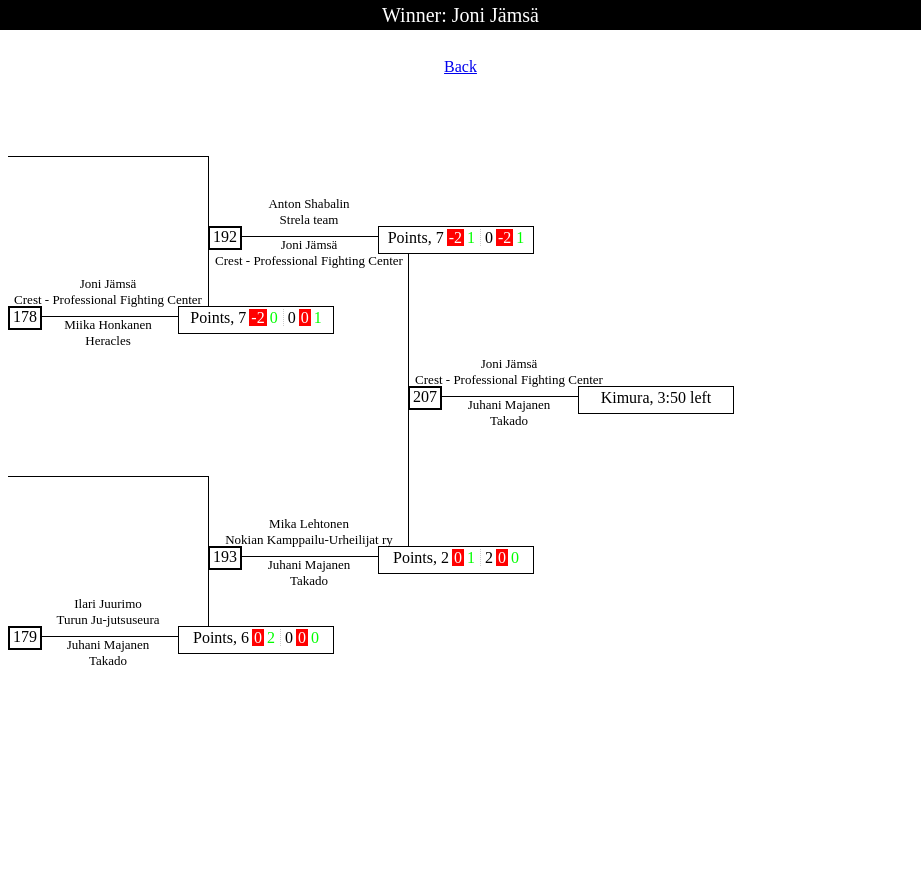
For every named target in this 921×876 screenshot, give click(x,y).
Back (460, 66)
